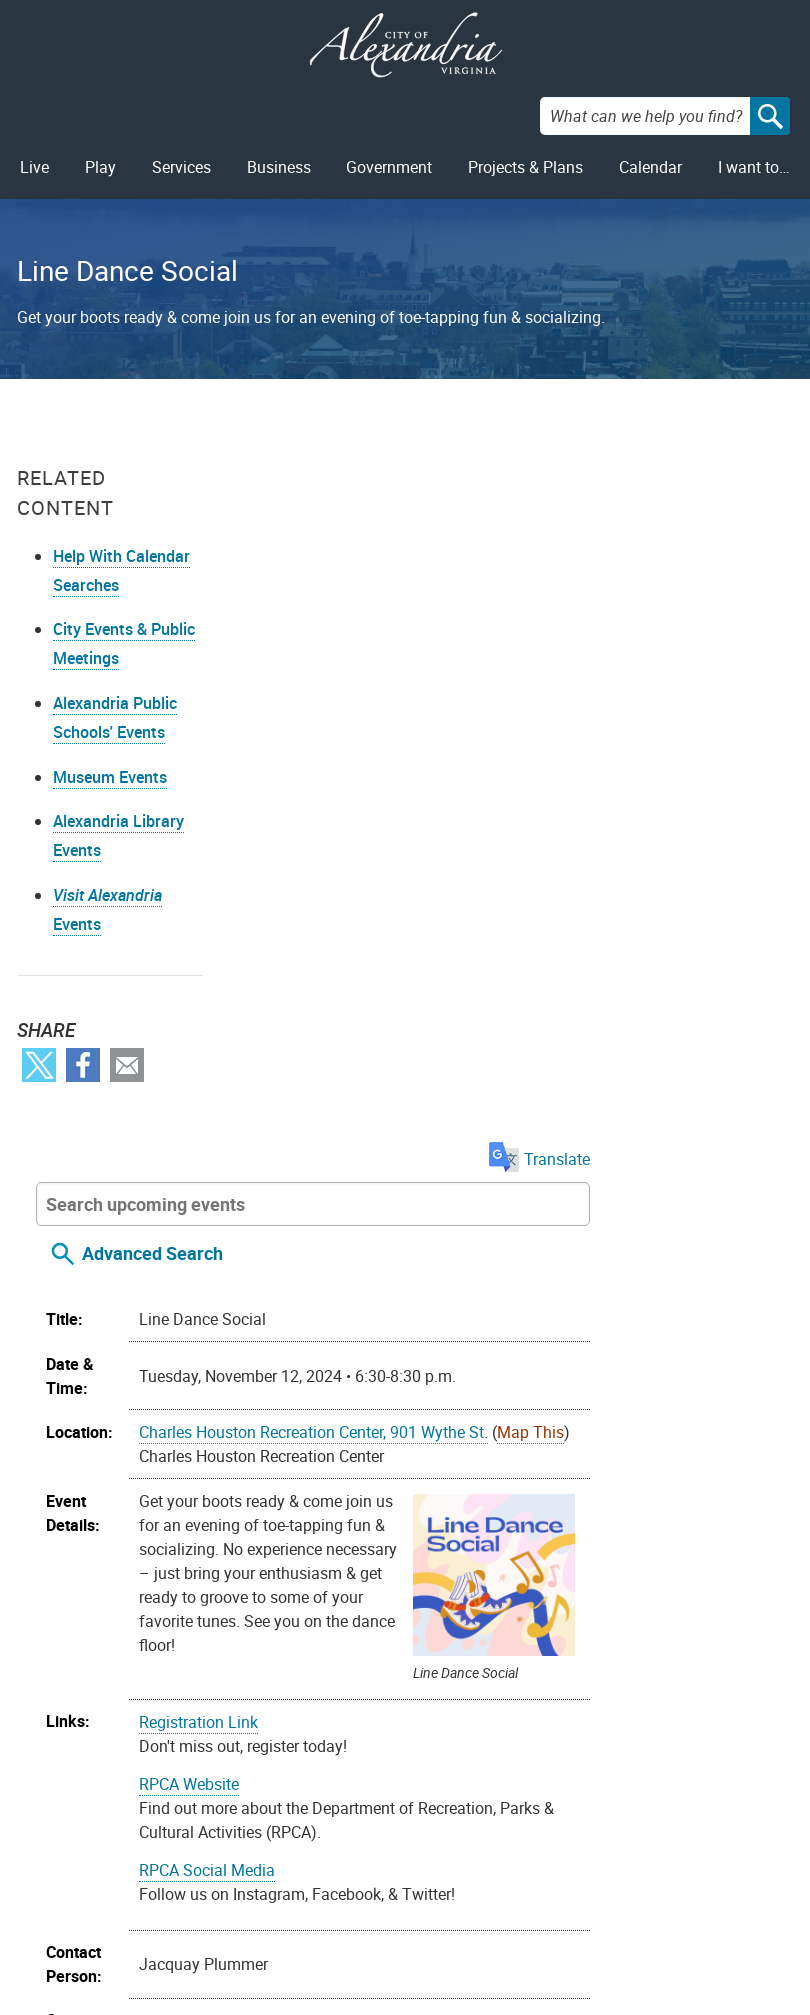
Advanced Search (360, 545)
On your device (433, 1721)
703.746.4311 (256, 1919)
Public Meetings (125, 1919)
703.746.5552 (396, 1336)
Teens (430, 1610)
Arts (361, 1562)
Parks (732, 1562)
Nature (681, 1562)
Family (627, 1562)
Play (100, 167)
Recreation (384, 1586)
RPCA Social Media (415, 1161)
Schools (596, 1586)
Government (389, 167)
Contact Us (245, 1855)
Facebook (83, 1066)
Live (34, 167)
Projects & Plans (525, 167)
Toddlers (488, 1610)
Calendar (650, 167)
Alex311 (235, 1887)
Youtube (412, 1885)
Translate (742, 451)
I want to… (754, 167)
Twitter (39, 1066)
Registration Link (406, 1013)
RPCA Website (397, 1075)
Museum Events (110, 778)
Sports (655, 1586)
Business (279, 167)
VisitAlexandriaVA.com (564, 1919)
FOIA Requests (120, 1855)
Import (267, 1721)
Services (181, 167)
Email (127, 1066)
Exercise (568, 1562)
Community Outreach (457, 1562)
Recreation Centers (495, 1586)
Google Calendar (555, 1721)
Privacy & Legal (123, 1887)
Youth (546, 1610)
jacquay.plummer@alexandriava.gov (475, 1416)
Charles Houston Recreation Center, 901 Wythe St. (521, 724)
